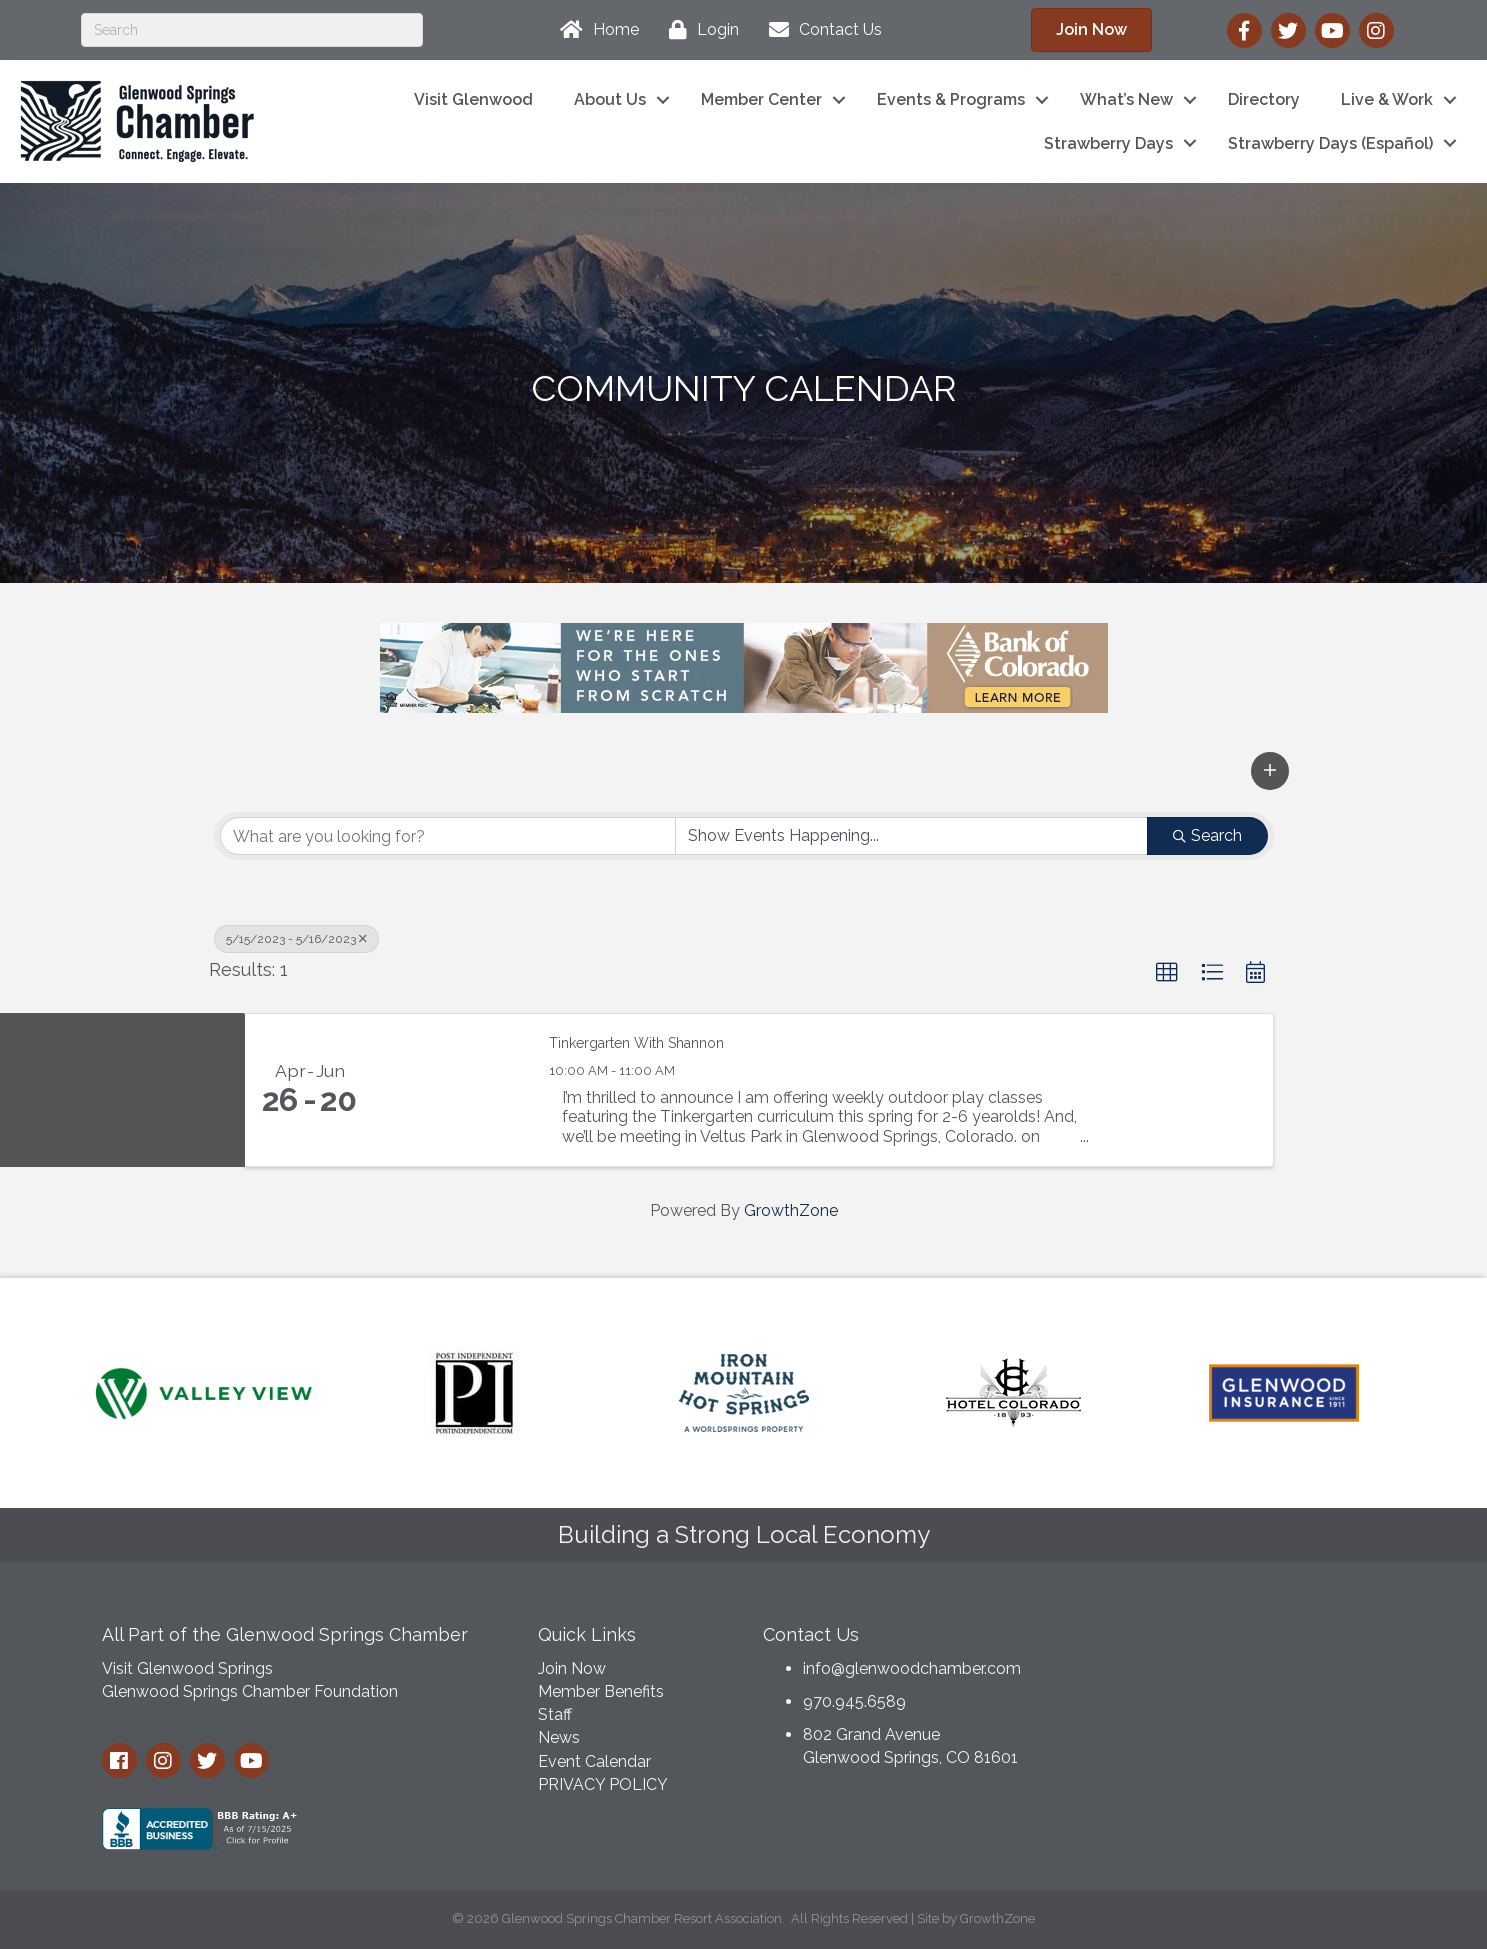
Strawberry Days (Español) (1330, 143)
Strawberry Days (1108, 143)
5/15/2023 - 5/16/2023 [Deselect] (296, 939)
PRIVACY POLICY (603, 1784)
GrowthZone (791, 1210)
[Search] (252, 30)
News (559, 1737)
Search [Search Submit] (1207, 835)
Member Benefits (601, 1691)
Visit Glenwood (473, 99)
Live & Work (1387, 99)
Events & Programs (951, 99)
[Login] (699, 30)
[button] (1270, 771)
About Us (610, 99)
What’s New (1126, 99)
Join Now (572, 1668)
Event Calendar (594, 1761)
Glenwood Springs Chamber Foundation (250, 1691)
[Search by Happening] (911, 836)
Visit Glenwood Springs (187, 1668)
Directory (1264, 99)
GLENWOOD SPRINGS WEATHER (1233, 1687)
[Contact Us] (820, 30)
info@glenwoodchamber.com (912, 1668)
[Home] (594, 30)
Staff (555, 1714)
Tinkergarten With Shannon (636, 1043)
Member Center (761, 99)
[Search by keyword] (448, 836)
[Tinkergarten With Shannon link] (452, 1090)
